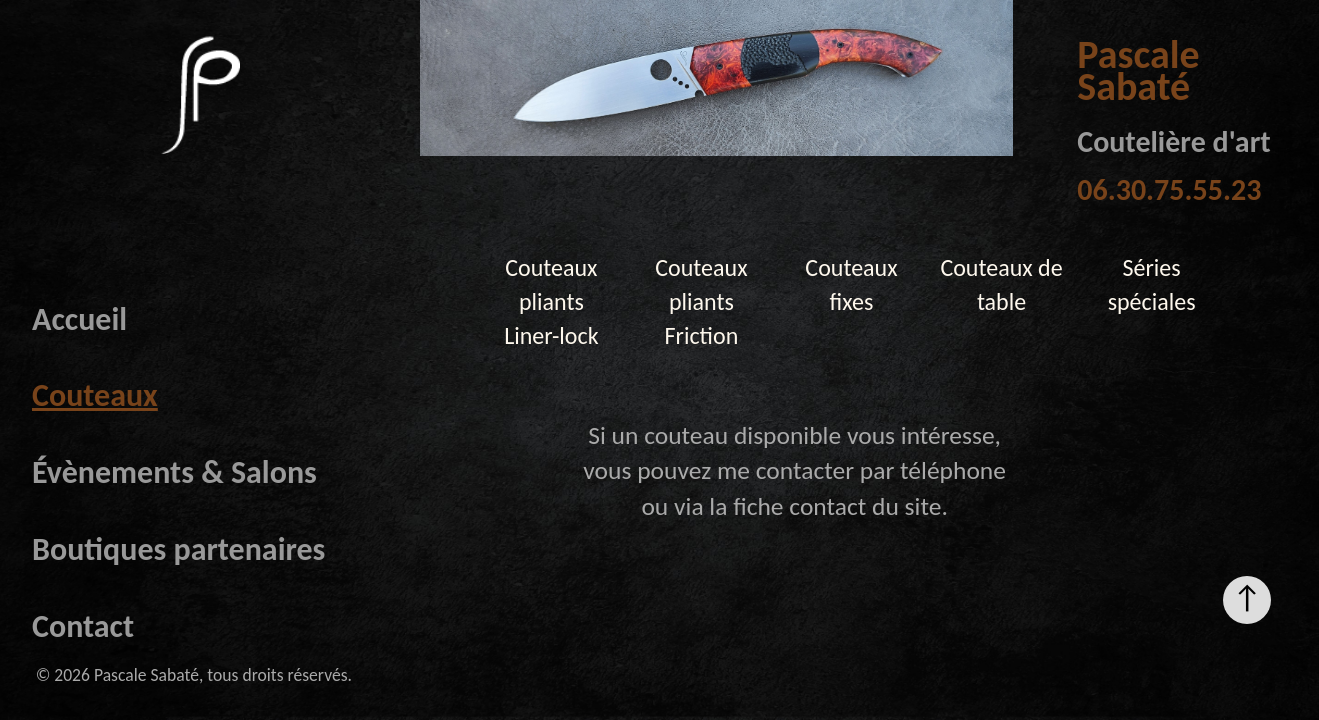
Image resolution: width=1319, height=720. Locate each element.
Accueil (79, 319)
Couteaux (95, 395)
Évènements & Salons (174, 472)
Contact (83, 626)
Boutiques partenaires (178, 549)
